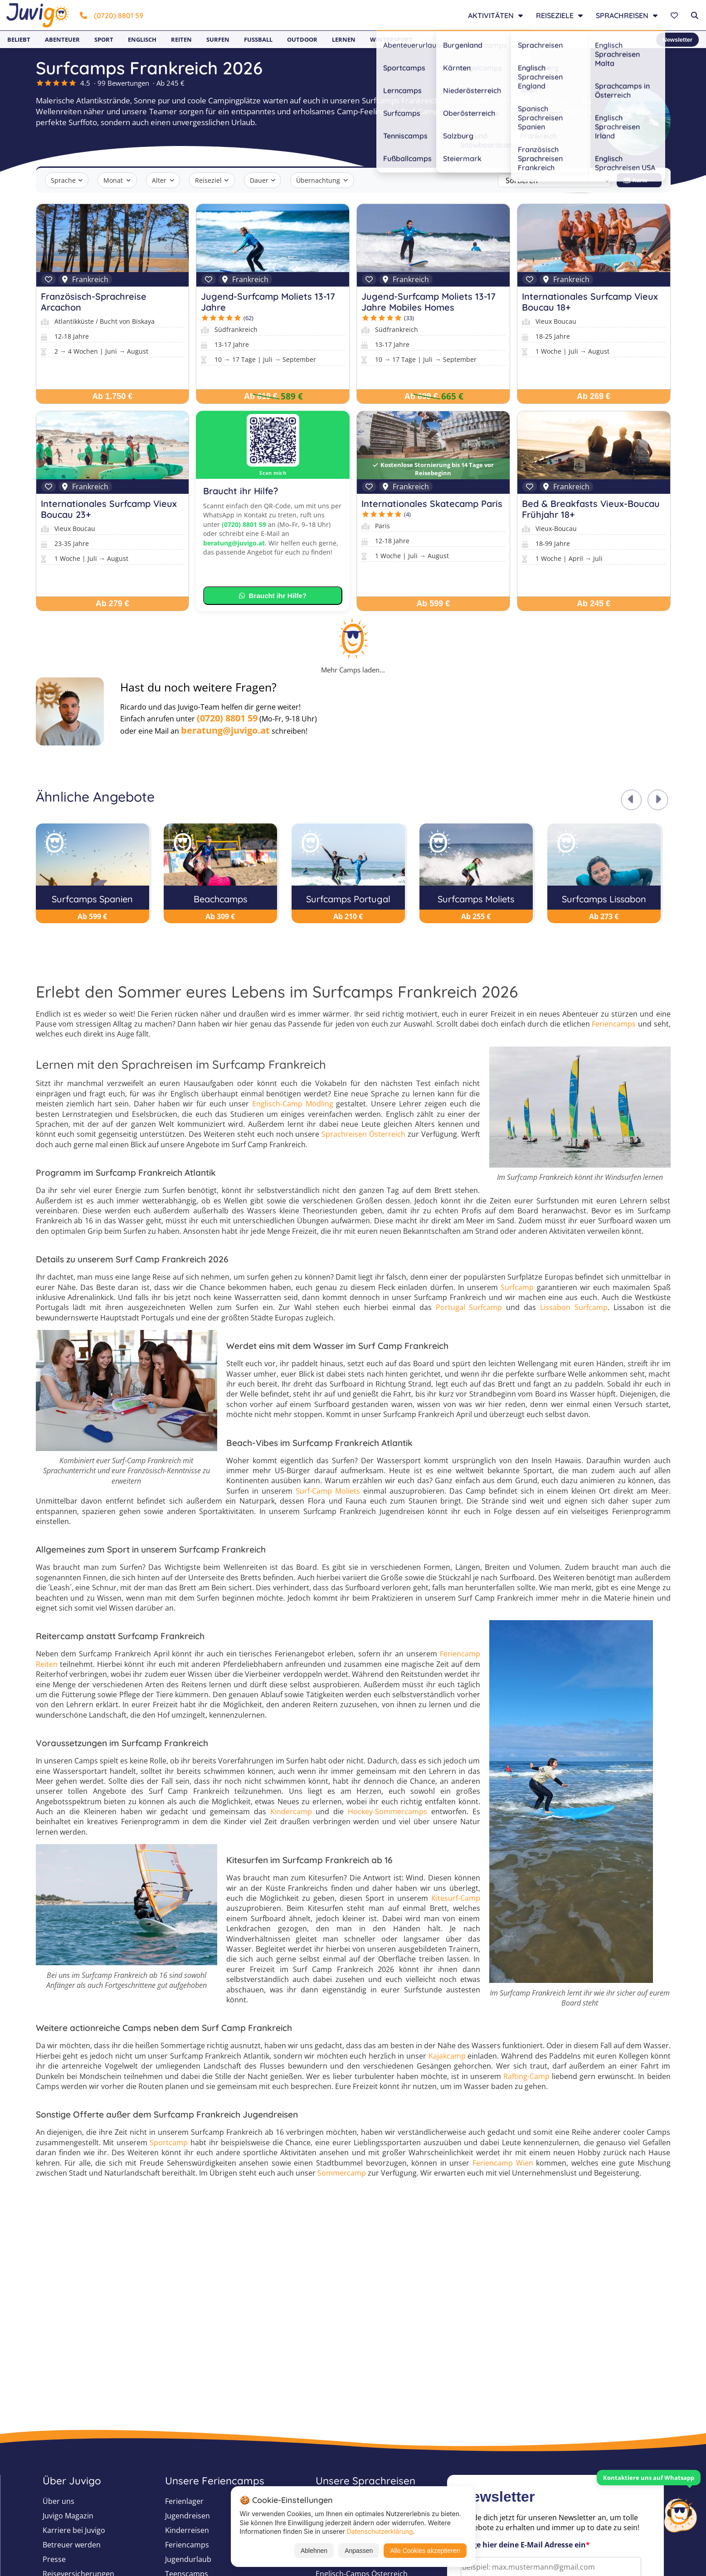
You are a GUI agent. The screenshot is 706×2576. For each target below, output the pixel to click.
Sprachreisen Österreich (363, 1134)
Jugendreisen (187, 2516)
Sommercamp (341, 2173)
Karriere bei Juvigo (74, 2530)
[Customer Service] (680, 2514)
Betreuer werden (72, 2545)
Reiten (181, 39)
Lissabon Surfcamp (574, 1307)
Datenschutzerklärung (380, 2531)
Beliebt (18, 39)
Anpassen (359, 2550)
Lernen (343, 39)
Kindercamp (291, 1811)
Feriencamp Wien (502, 2163)
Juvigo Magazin (68, 2516)
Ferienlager (184, 2501)
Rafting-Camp (526, 2076)
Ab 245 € (593, 603)
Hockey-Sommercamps (387, 1811)
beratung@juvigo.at (234, 543)
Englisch (142, 39)
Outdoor (302, 39)
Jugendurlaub (188, 2559)
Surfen (217, 39)
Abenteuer (62, 39)
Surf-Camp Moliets (328, 1491)
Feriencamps (614, 1024)
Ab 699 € (421, 396)
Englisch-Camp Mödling (292, 1104)
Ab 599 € (433, 603)
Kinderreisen (187, 2530)
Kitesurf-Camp (455, 1898)
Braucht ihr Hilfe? (273, 595)
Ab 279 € (112, 603)
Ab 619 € (261, 396)
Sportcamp (169, 2142)
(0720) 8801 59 (111, 15)
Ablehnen (314, 2550)
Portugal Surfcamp (469, 1307)
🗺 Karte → (639, 180)
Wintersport (391, 39)
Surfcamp (517, 1287)
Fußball (258, 39)
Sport (103, 39)
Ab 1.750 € (112, 396)
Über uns (58, 2501)
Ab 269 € (593, 396)
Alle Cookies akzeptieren (425, 2550)
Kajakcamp (447, 2056)
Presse (54, 2559)
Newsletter (677, 39)
